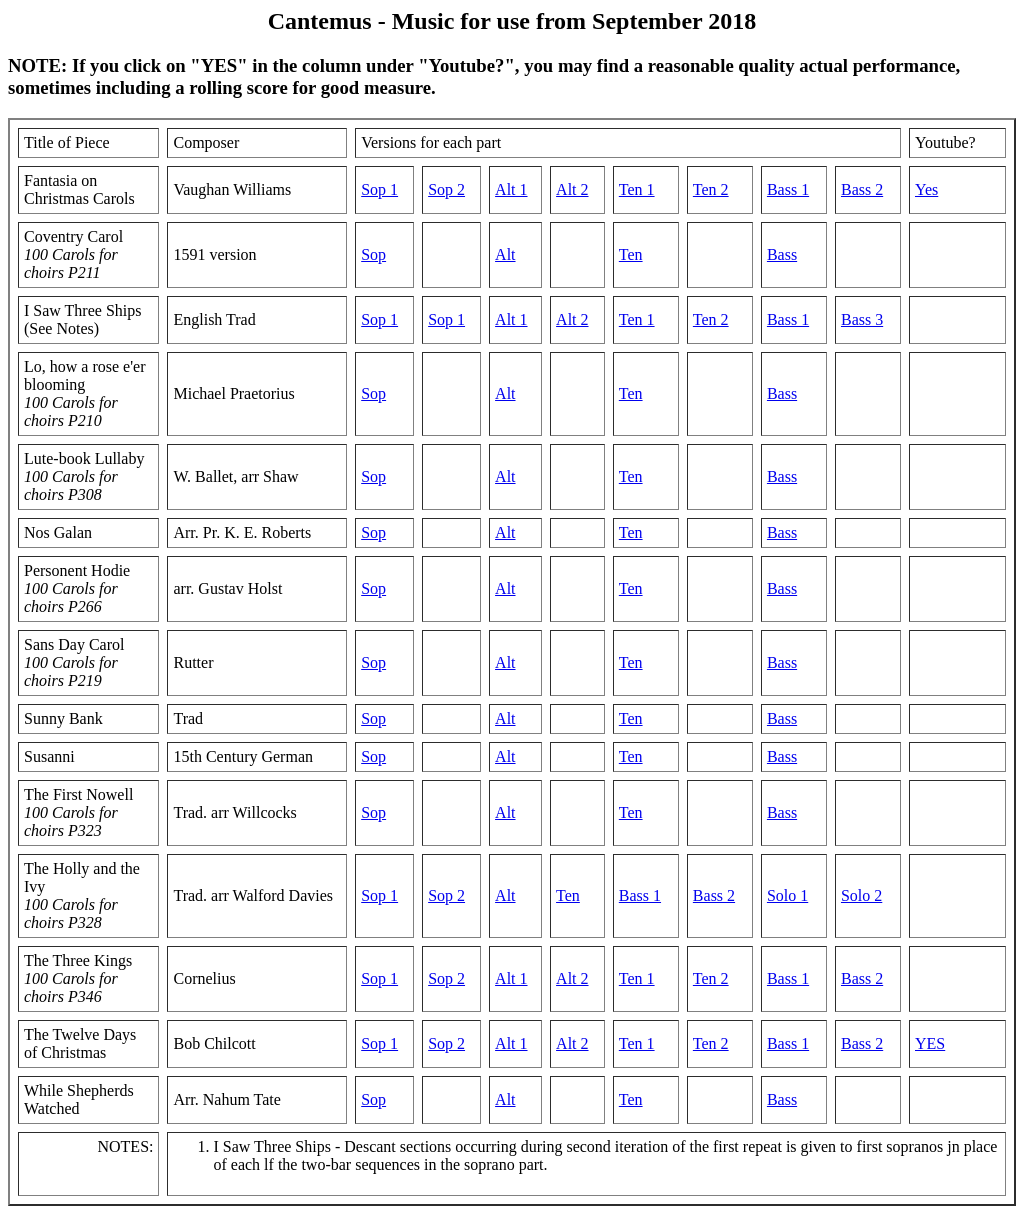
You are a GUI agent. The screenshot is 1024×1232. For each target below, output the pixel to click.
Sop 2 (446, 189)
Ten (631, 254)
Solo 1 (787, 895)
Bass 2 (862, 189)
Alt (505, 254)
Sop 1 (379, 189)
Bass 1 (788, 189)
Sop (373, 254)
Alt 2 (572, 189)
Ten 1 (637, 189)
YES (930, 1043)
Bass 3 (862, 319)
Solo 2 (861, 895)
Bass (782, 254)
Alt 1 (511, 189)
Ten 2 (711, 189)
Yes (926, 189)
